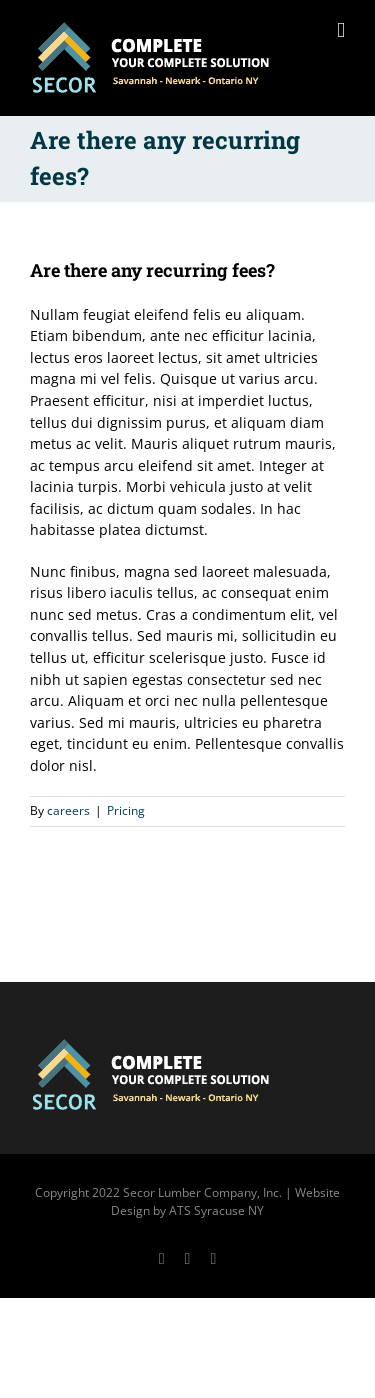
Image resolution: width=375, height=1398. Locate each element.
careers (68, 810)
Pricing (126, 810)
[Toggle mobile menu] (341, 30)
